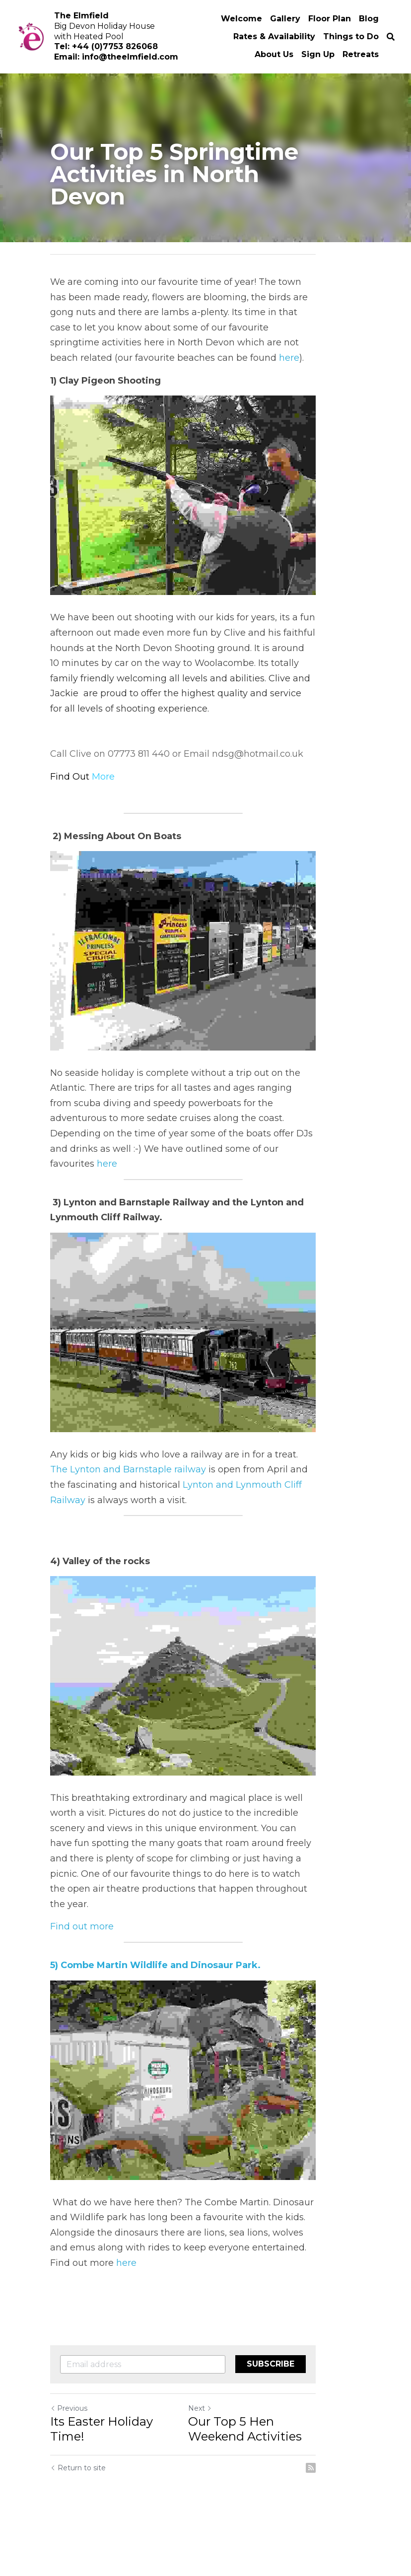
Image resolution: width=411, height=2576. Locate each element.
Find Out (71, 780)
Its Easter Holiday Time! (120, 2469)
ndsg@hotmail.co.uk (257, 757)
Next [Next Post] (222, 2456)
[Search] (391, 37)
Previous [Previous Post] (68, 2456)
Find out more (82, 1956)
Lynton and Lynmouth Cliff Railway (171, 1525)
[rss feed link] (356, 2516)
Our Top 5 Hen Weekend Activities (282, 2477)
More (103, 780)
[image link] (205, 497)
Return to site (78, 2515)
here (306, 342)
